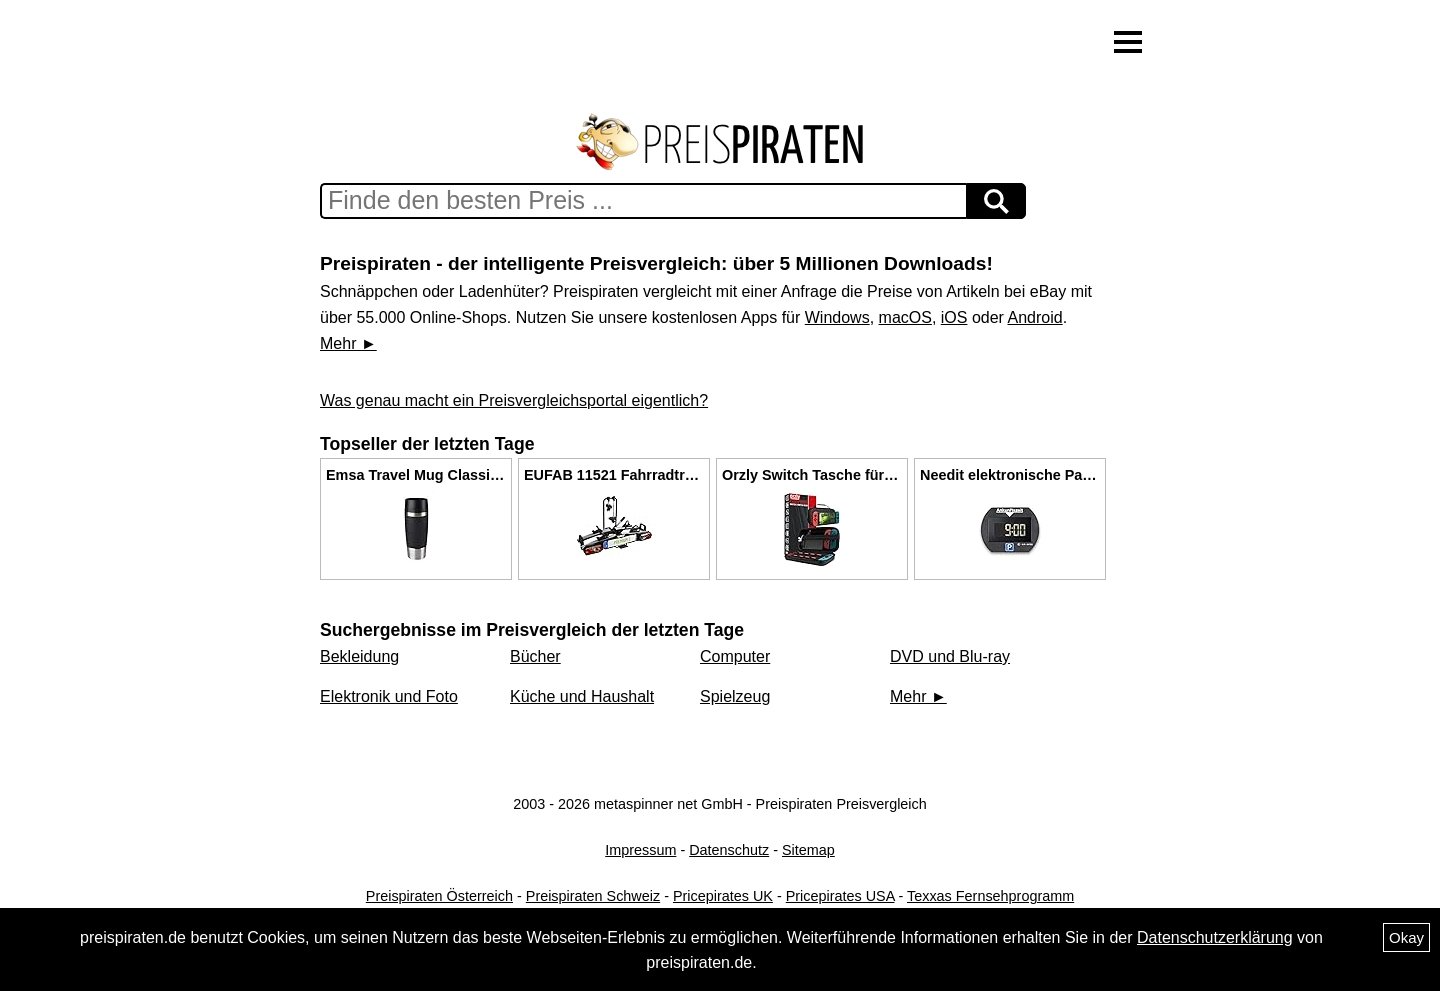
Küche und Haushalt (582, 696)
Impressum (640, 850)
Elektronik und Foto (389, 696)
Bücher (535, 656)
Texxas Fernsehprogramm (990, 896)
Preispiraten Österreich (439, 896)
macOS (905, 317)
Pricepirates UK (723, 896)
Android (1034, 317)
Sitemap (808, 850)
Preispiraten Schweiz (593, 896)
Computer (735, 656)
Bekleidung (359, 656)
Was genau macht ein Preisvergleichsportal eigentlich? (514, 400)
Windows (837, 317)
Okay (1406, 937)
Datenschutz (729, 850)
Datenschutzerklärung (1215, 937)
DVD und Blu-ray (950, 656)
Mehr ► (348, 343)
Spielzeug (735, 696)
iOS (954, 317)
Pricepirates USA (840, 896)
